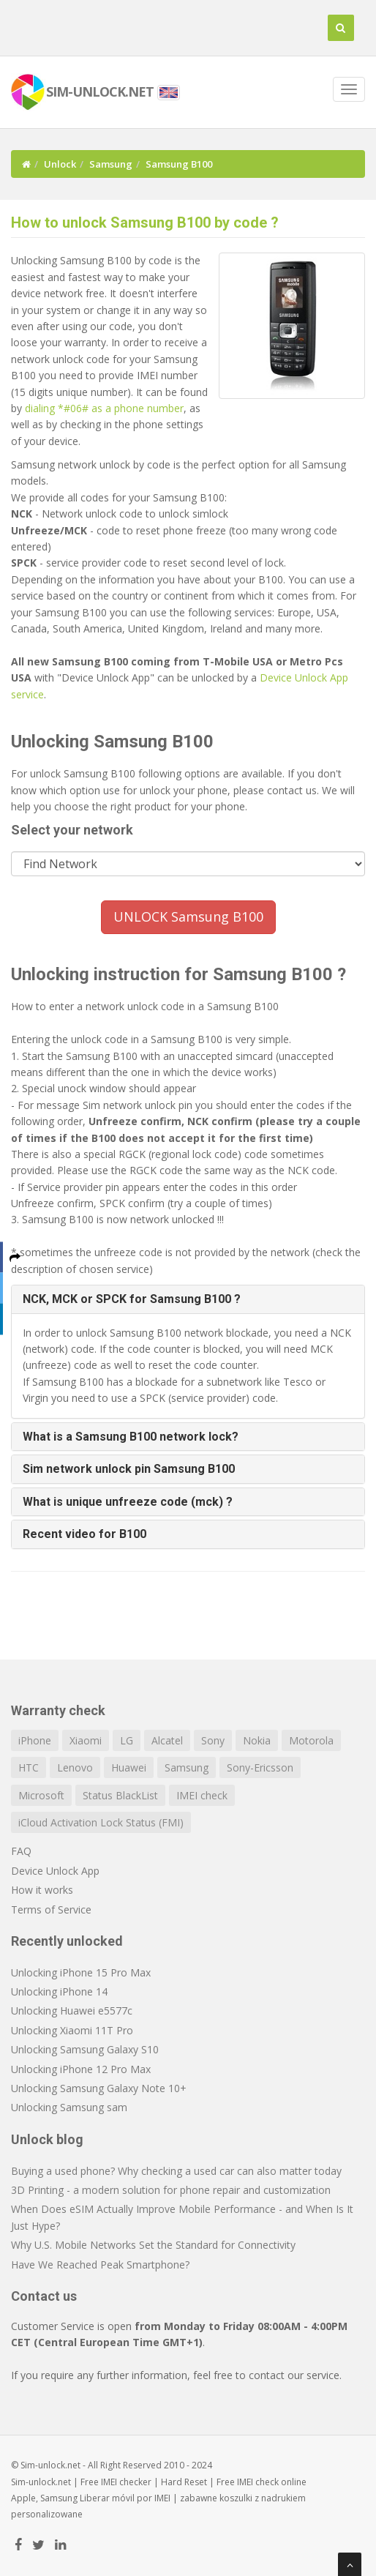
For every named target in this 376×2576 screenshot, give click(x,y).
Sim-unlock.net (41, 2482)
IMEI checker (126, 2482)
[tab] (188, 1299)
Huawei (128, 1767)
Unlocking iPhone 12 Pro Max (81, 2069)
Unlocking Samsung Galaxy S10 (85, 2049)
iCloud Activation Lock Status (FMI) (101, 1822)
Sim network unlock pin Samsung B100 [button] (129, 1469)
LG (126, 1740)
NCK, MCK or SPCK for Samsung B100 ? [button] (132, 1299)
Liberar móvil (107, 2498)
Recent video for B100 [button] (84, 1534)
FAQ (21, 1851)
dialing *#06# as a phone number (104, 408)
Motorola (311, 1740)
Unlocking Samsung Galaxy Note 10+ (99, 2088)
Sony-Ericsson (260, 1767)
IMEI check (202, 1795)
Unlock (60, 164)
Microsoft (41, 1795)
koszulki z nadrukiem (262, 2498)
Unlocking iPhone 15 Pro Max (81, 1972)
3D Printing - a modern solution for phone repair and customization (171, 2190)
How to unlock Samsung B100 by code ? (145, 222)
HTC (28, 1767)
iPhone (34, 1740)
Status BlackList (120, 1795)
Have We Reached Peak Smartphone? (100, 2264)
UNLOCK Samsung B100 (188, 916)
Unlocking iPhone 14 (59, 1991)
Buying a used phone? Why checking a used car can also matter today (176, 2171)
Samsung (110, 164)
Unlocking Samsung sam (69, 2107)
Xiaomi (85, 1740)
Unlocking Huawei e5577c (71, 2010)
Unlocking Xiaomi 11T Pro (72, 2030)
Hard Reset (184, 2482)
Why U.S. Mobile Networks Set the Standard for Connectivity (153, 2245)
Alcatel (167, 1740)
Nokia (257, 1740)
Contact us (44, 2296)
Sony (213, 1740)
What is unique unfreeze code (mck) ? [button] (128, 1502)
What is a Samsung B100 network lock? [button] (130, 1437)
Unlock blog (47, 2139)
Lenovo (75, 1767)
